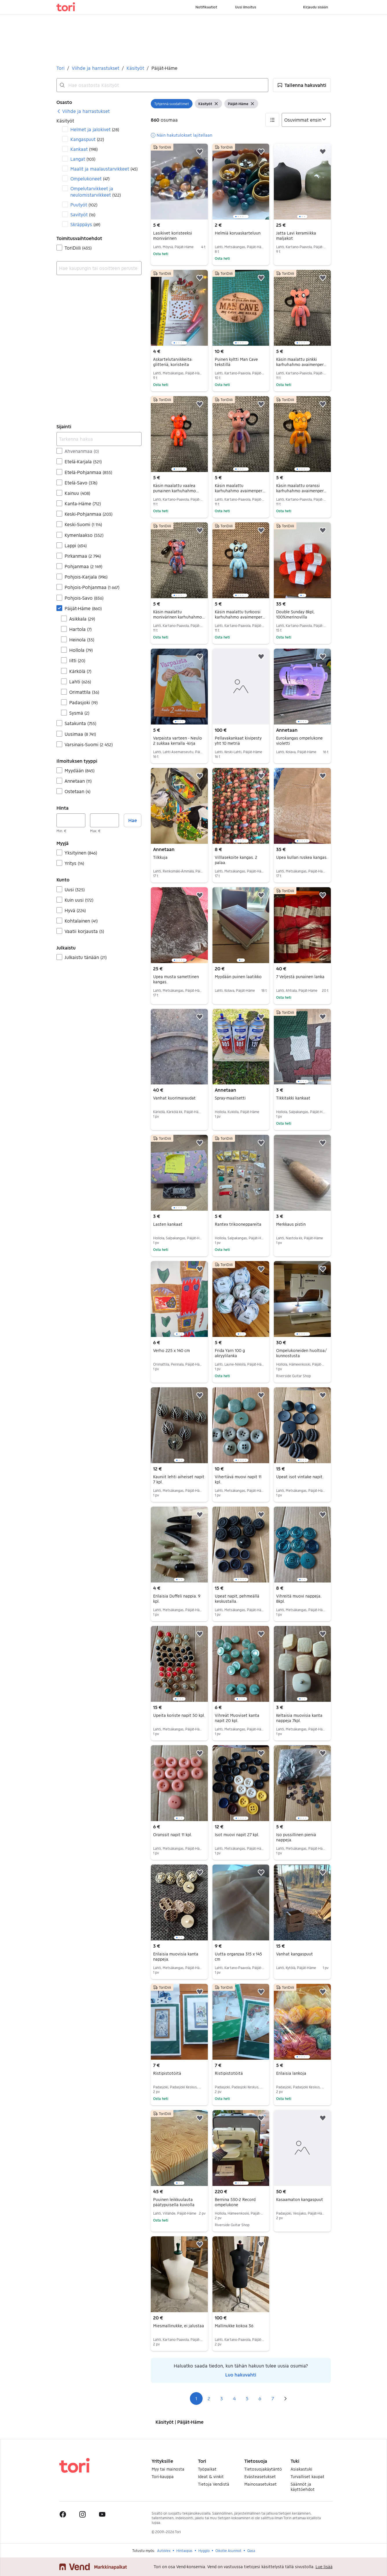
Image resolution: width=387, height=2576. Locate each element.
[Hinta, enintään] (104, 820)
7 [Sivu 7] (273, 2398)
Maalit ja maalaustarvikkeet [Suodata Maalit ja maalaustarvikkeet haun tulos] (103, 168)
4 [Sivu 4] (234, 2398)
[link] (83, 111)
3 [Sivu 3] (221, 2398)
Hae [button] (132, 820)
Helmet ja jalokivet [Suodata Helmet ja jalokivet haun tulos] (94, 129)
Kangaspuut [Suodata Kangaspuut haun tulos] (87, 139)
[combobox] (162, 85)
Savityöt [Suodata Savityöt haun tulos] (82, 214)
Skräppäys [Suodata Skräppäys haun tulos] (85, 224)
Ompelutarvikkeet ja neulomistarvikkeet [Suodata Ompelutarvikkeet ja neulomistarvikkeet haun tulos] (95, 191)
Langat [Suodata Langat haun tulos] (82, 159)
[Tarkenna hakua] (99, 439)
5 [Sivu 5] (247, 2398)
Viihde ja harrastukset (95, 68)
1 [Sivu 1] (196, 2398)
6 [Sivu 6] (259, 2398)
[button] (302, 85)
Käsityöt (135, 68)
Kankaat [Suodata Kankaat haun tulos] (84, 149)
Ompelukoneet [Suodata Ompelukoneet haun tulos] (89, 178)
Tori (60, 68)
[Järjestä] (306, 120)
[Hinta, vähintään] (70, 820)
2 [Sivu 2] (209, 2398)
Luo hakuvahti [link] (240, 2374)
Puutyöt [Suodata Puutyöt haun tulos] (83, 204)
